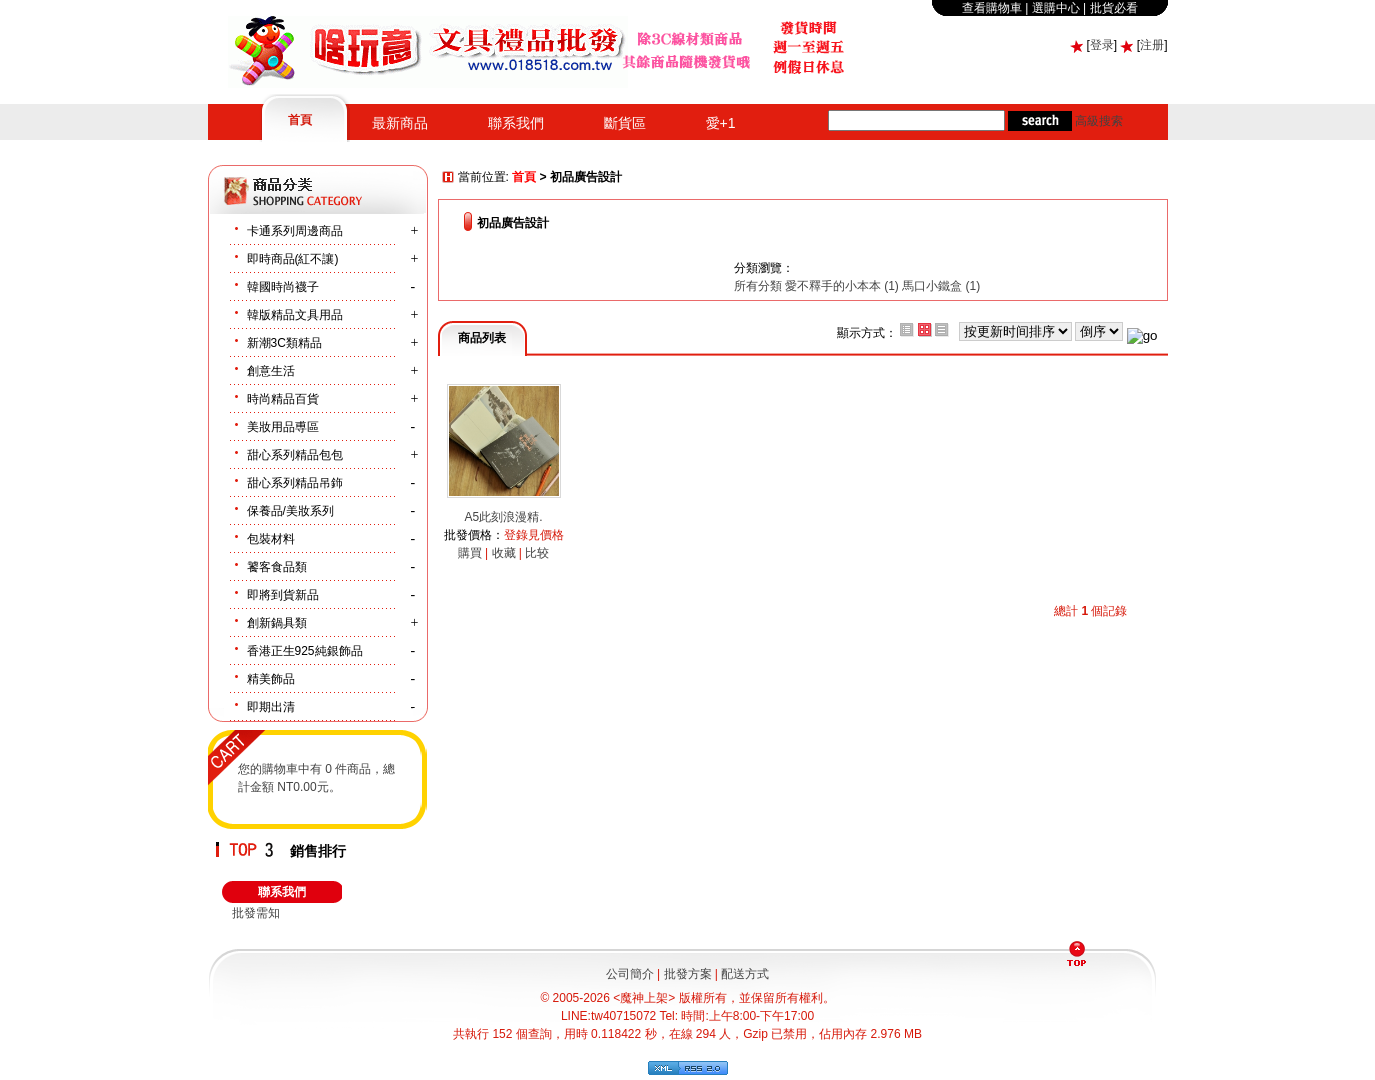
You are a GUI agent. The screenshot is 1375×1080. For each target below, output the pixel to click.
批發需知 (256, 913)
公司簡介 (630, 974)
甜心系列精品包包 (295, 455)
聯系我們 (516, 123)
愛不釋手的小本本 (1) (842, 286)
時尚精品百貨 (283, 399)
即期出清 (271, 707)
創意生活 (271, 371)
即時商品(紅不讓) (293, 259)
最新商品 (400, 123)
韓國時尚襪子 (283, 287)
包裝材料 (271, 539)
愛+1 (721, 123)
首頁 (300, 120)
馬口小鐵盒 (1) (941, 286)
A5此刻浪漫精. (503, 517)
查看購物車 (992, 8)
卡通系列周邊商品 (295, 231)
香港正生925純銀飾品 (305, 651)
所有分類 (759, 286)
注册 (1152, 45)
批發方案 (688, 974)
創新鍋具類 (277, 623)
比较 (537, 553)
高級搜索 (1099, 121)
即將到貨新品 (283, 595)
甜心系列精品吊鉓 (295, 483)
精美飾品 (271, 679)
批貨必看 (1114, 8)
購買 (470, 553)
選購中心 (1056, 8)
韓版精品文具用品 (295, 315)
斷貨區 (625, 123)
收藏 (504, 553)
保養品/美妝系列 (290, 511)
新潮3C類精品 (284, 343)
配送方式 (745, 974)
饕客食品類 (277, 567)
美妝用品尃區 (283, 427)
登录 (1102, 45)
